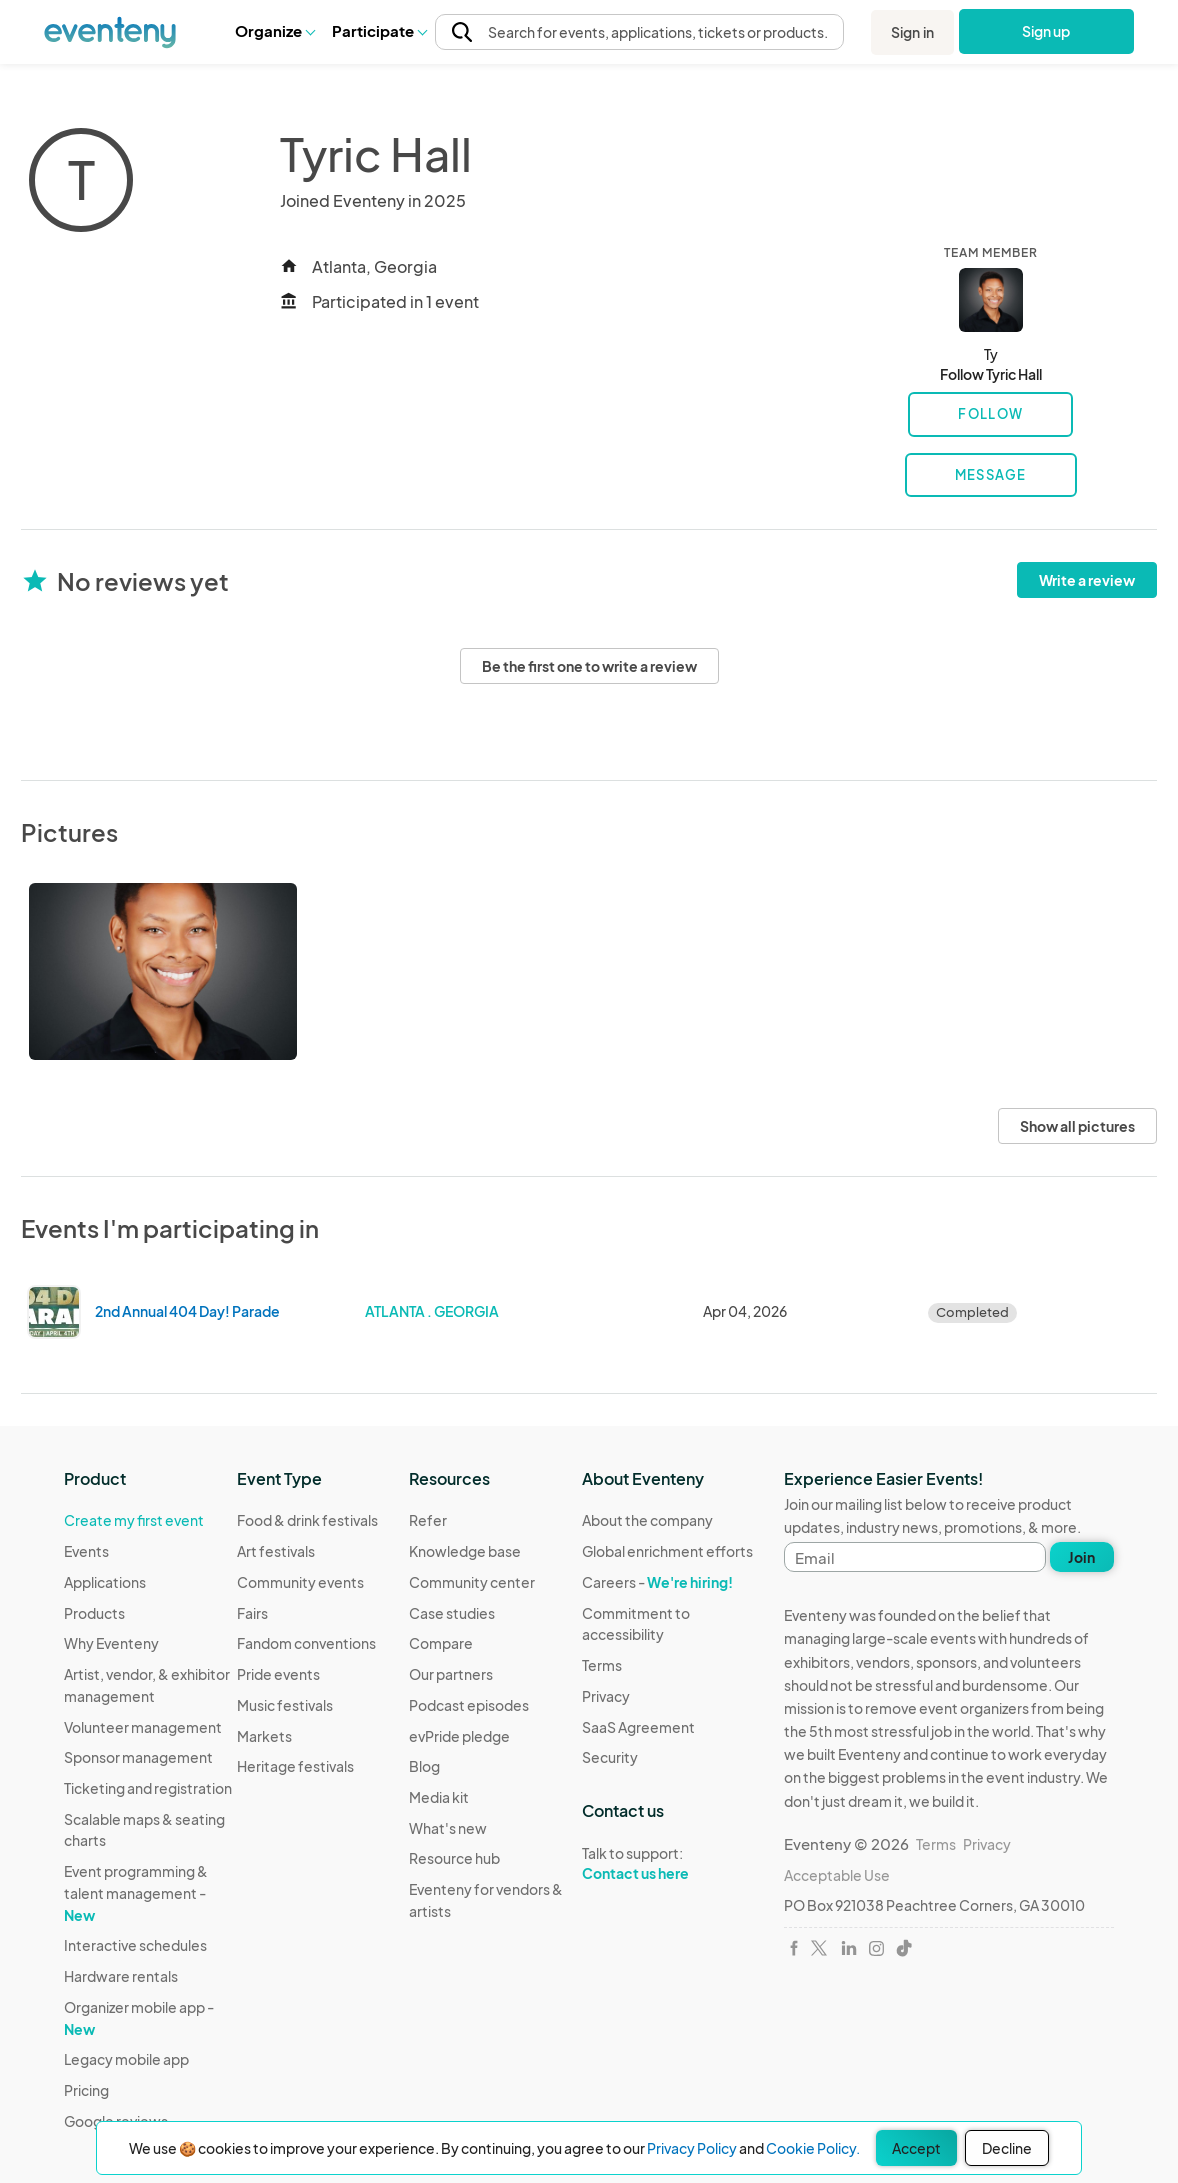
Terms (602, 1665)
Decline (1007, 2148)
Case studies (452, 1613)
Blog (424, 1766)
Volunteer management (143, 1727)
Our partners (451, 1674)
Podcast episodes (469, 1705)
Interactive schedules (135, 1945)
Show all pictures (1077, 1126)
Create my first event (134, 1520)
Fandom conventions (306, 1643)
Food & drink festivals (307, 1520)
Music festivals (285, 1705)
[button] (274, 31)
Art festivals (276, 1551)
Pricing (86, 2090)
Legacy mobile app (126, 2059)
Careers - (657, 1582)
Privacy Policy (692, 2148)
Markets (264, 1736)
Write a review (1087, 580)
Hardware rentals (121, 1976)
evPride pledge (459, 1736)
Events (86, 1551)
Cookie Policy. (813, 2148)
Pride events (278, 1674)
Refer (428, 1520)
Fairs (252, 1613)
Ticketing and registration (148, 1788)
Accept (916, 2148)
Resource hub (454, 1858)
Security (610, 1757)
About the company (647, 1520)
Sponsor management (138, 1757)
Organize (274, 30)
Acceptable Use (837, 1875)
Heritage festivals (295, 1766)
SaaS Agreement (638, 1727)
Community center (472, 1582)
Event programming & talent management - (136, 1892)
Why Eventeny (111, 1643)
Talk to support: (668, 1864)
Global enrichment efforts (667, 1551)
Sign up (1046, 31)
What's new (448, 1828)
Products (94, 1613)
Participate (379, 30)
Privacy (606, 1696)
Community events (300, 1582)
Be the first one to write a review (589, 666)
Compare (441, 1643)
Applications (105, 1582)
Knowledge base (465, 1551)
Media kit (439, 1797)
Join (1081, 1557)
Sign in (912, 32)
